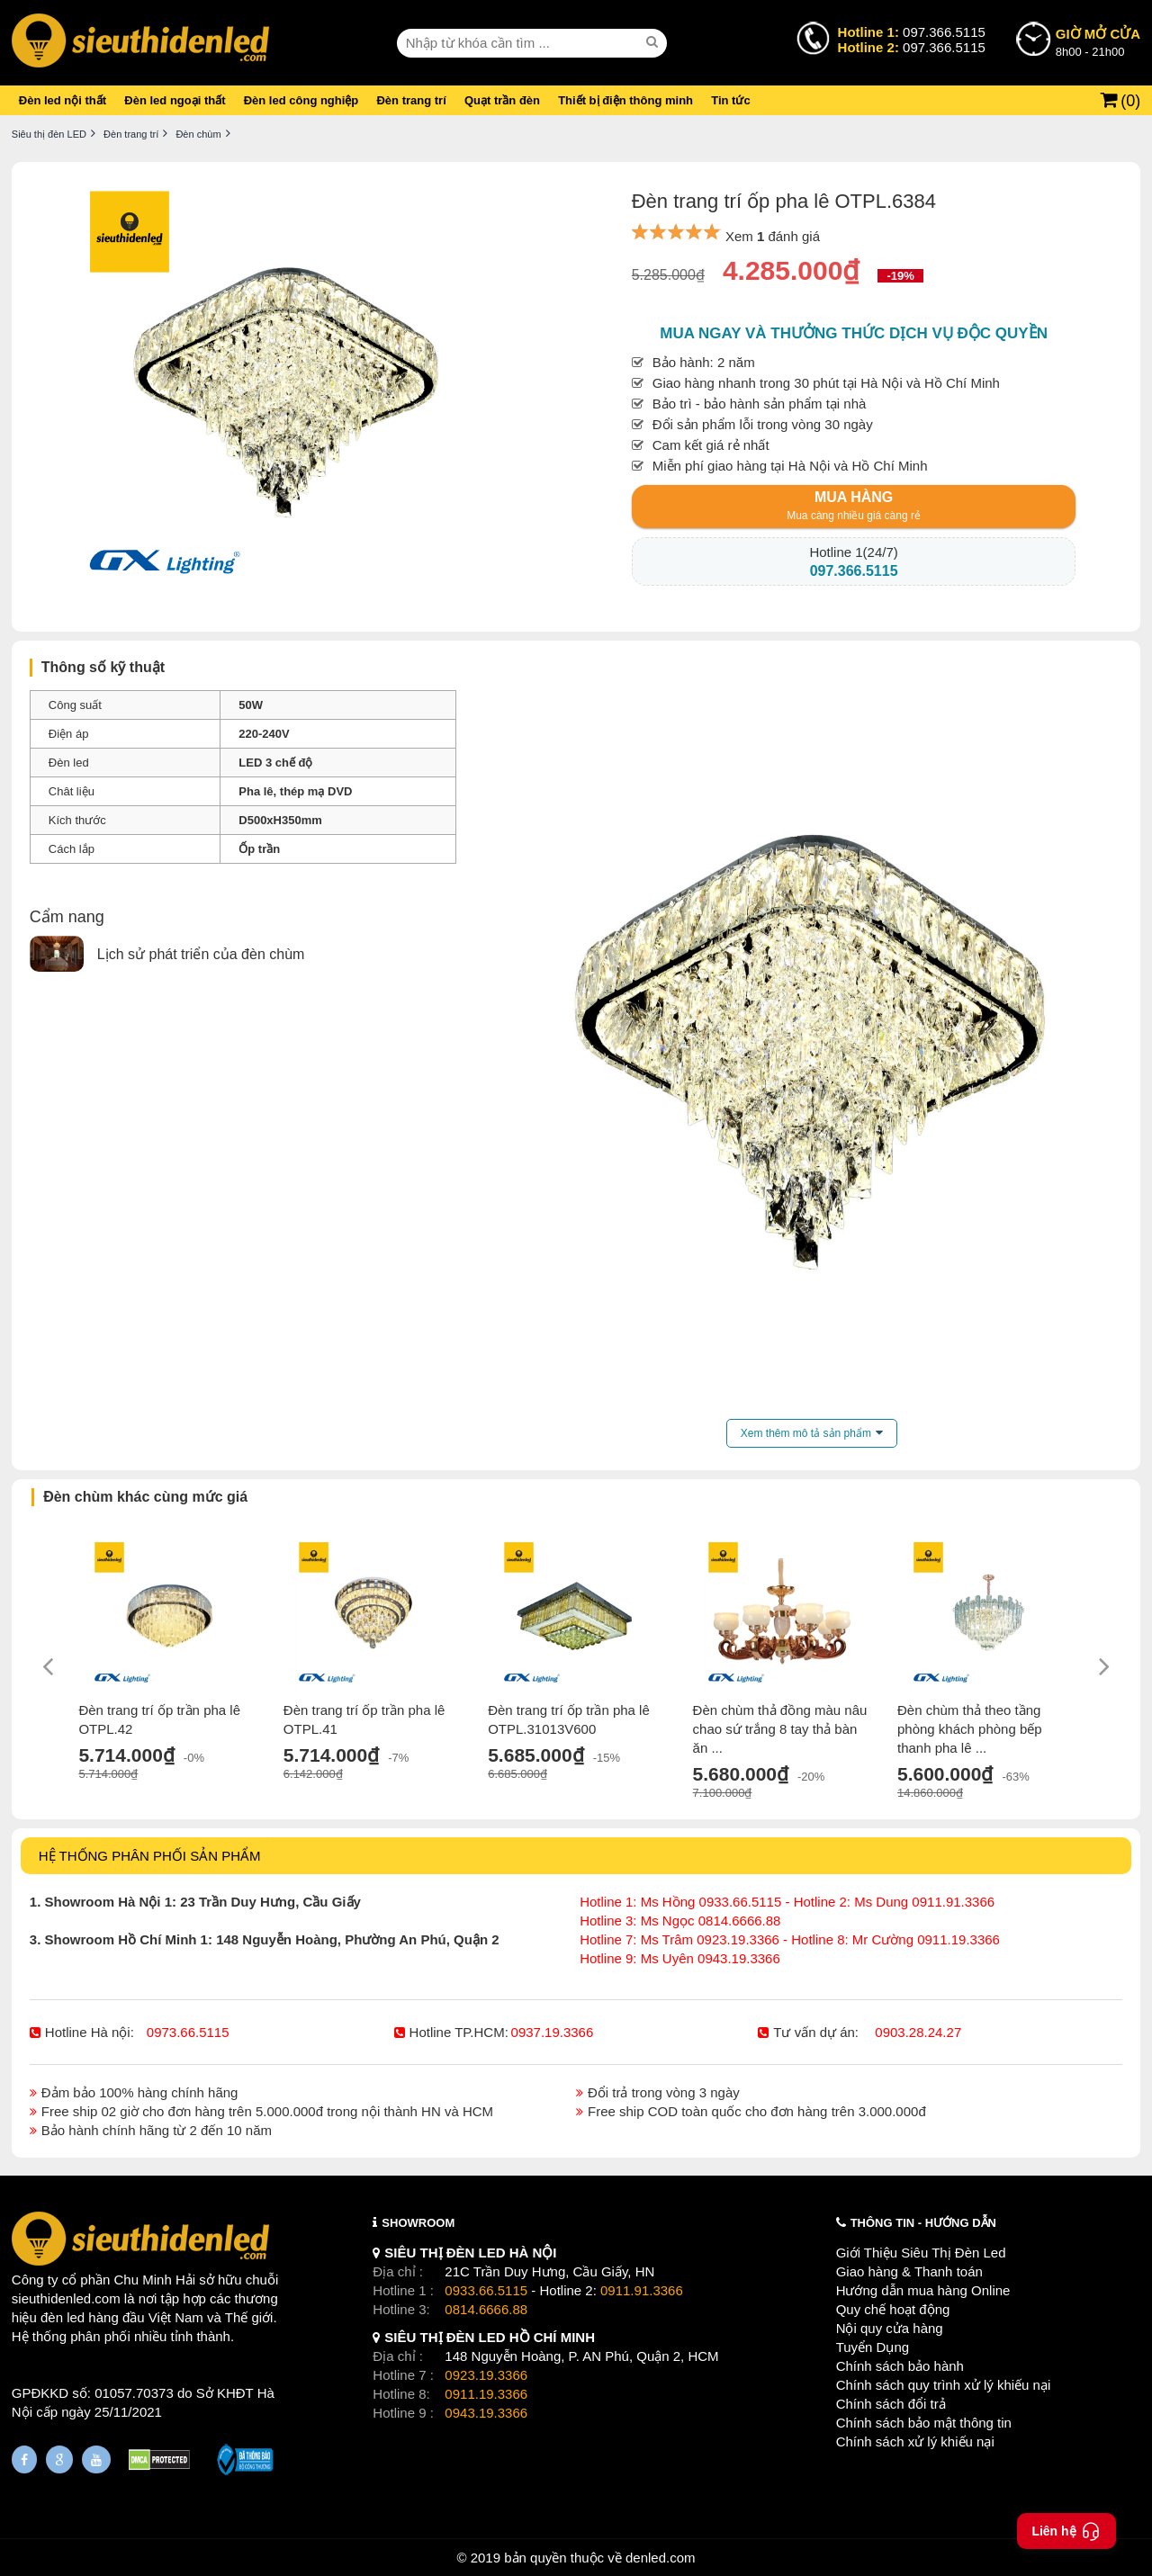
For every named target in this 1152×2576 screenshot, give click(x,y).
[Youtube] (96, 2459)
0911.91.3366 (641, 2290)
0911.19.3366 (486, 2393)
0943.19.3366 (486, 2412)
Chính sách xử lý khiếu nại (915, 2441)
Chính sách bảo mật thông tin (924, 2422)
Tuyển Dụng (872, 2347)
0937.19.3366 (552, 2032)
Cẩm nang (67, 917)
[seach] (654, 42)
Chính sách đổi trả (891, 2403)
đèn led (62, 2317)
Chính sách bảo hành (900, 2366)
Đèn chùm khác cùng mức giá (145, 1496)
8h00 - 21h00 (1098, 41)
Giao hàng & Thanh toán (909, 2271)
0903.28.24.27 (918, 2032)
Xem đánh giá (772, 236)
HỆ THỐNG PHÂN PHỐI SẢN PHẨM (150, 1855)
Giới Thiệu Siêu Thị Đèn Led (921, 2252)
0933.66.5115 (486, 2290)
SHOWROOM (418, 2223)
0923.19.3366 (486, 2375)
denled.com (661, 2557)
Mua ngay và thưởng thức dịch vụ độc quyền (854, 333)
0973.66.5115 (188, 2032)
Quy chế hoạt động (893, 2309)
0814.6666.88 (486, 2309)
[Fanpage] (24, 2459)
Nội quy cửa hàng (889, 2328)
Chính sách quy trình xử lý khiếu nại (943, 2384)
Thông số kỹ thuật (103, 667)
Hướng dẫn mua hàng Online (923, 2290)
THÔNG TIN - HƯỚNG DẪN (923, 2223)
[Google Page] (59, 2459)
